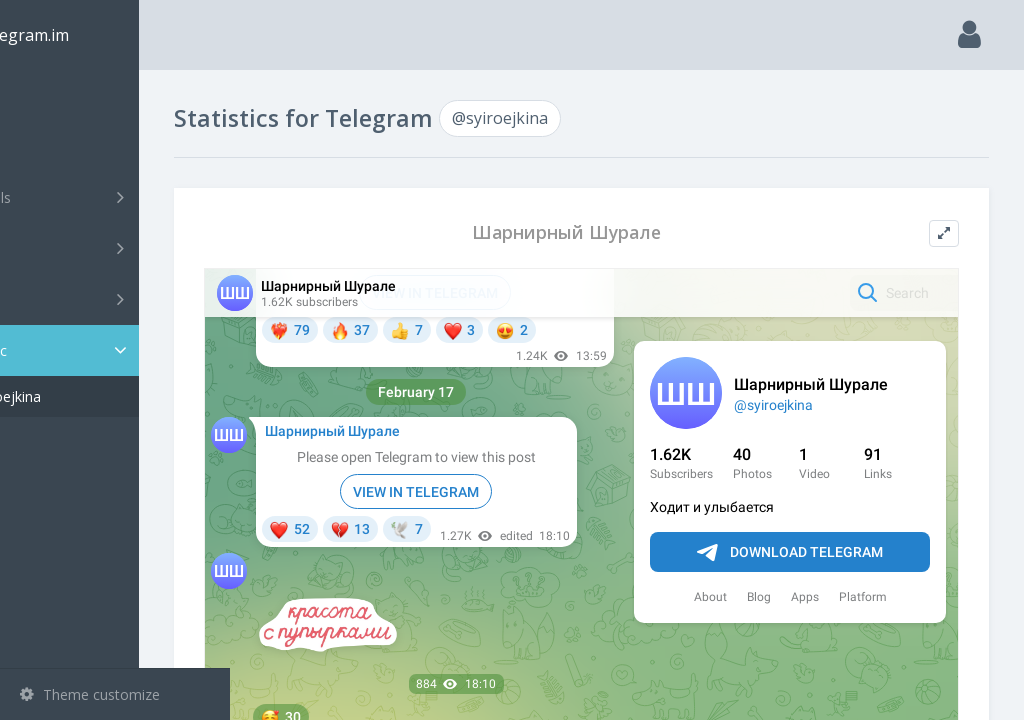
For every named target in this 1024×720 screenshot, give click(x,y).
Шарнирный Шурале (612, 232)
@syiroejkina (91, 396)
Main (48, 95)
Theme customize (90, 694)
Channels (117, 197)
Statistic (121, 350)
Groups (117, 248)
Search (52, 146)
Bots (117, 299)
